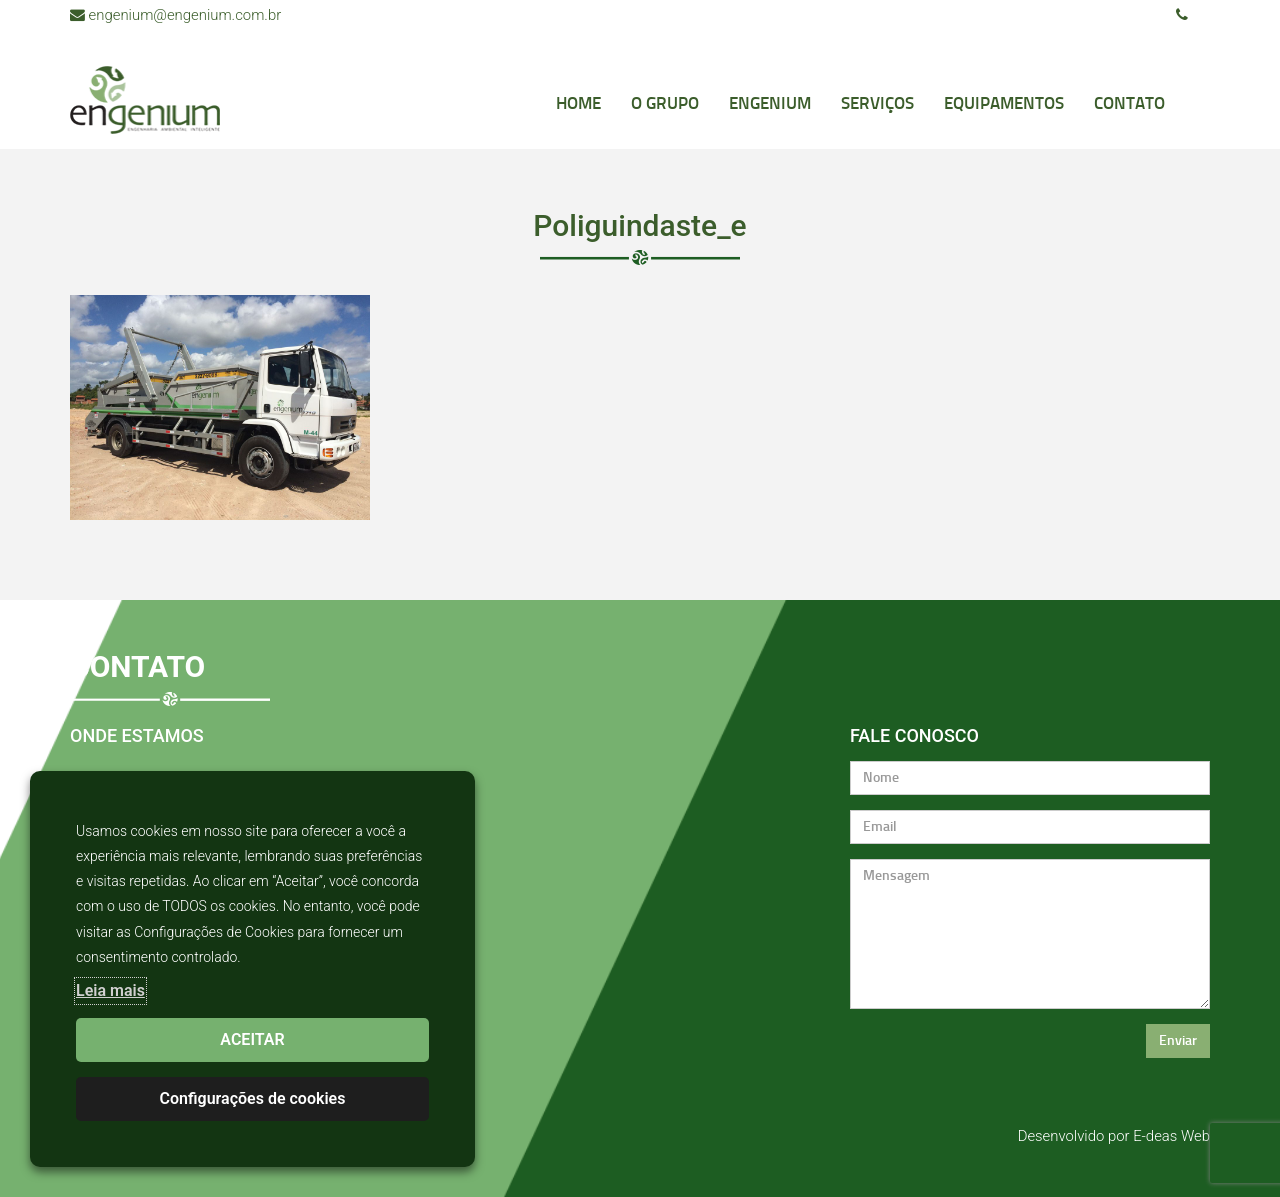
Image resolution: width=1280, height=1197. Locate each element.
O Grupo (665, 103)
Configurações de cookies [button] (253, 1098)
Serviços (877, 103)
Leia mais (110, 990)
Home (578, 103)
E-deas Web (1171, 1136)
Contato (1129, 103)
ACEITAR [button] (252, 1039)
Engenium (770, 103)
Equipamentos (1004, 103)
